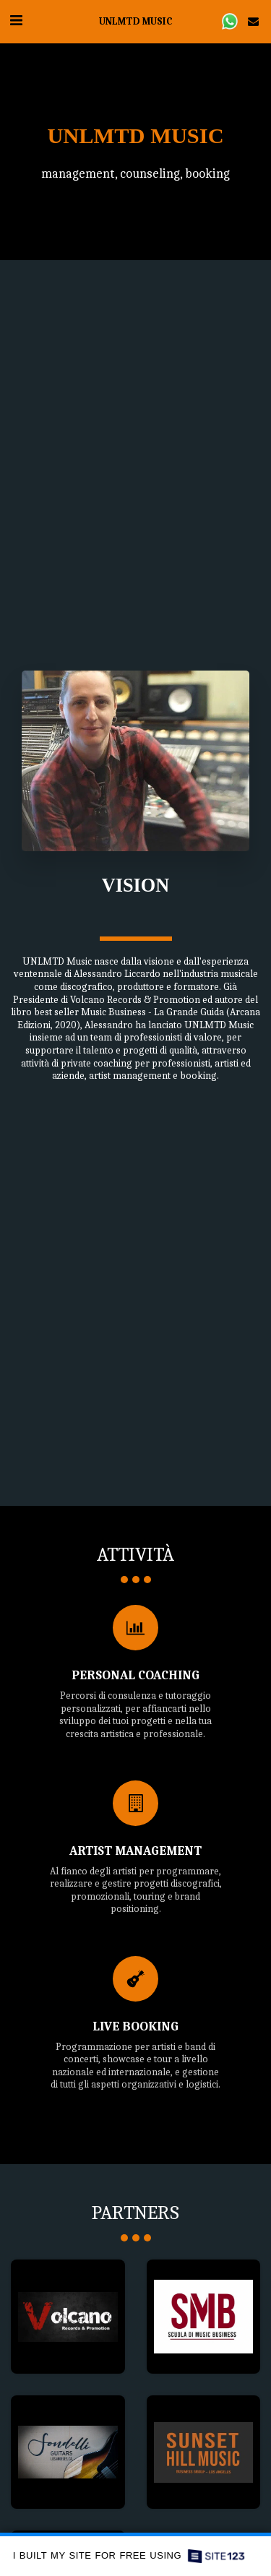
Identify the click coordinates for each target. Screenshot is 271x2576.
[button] (16, 20)
